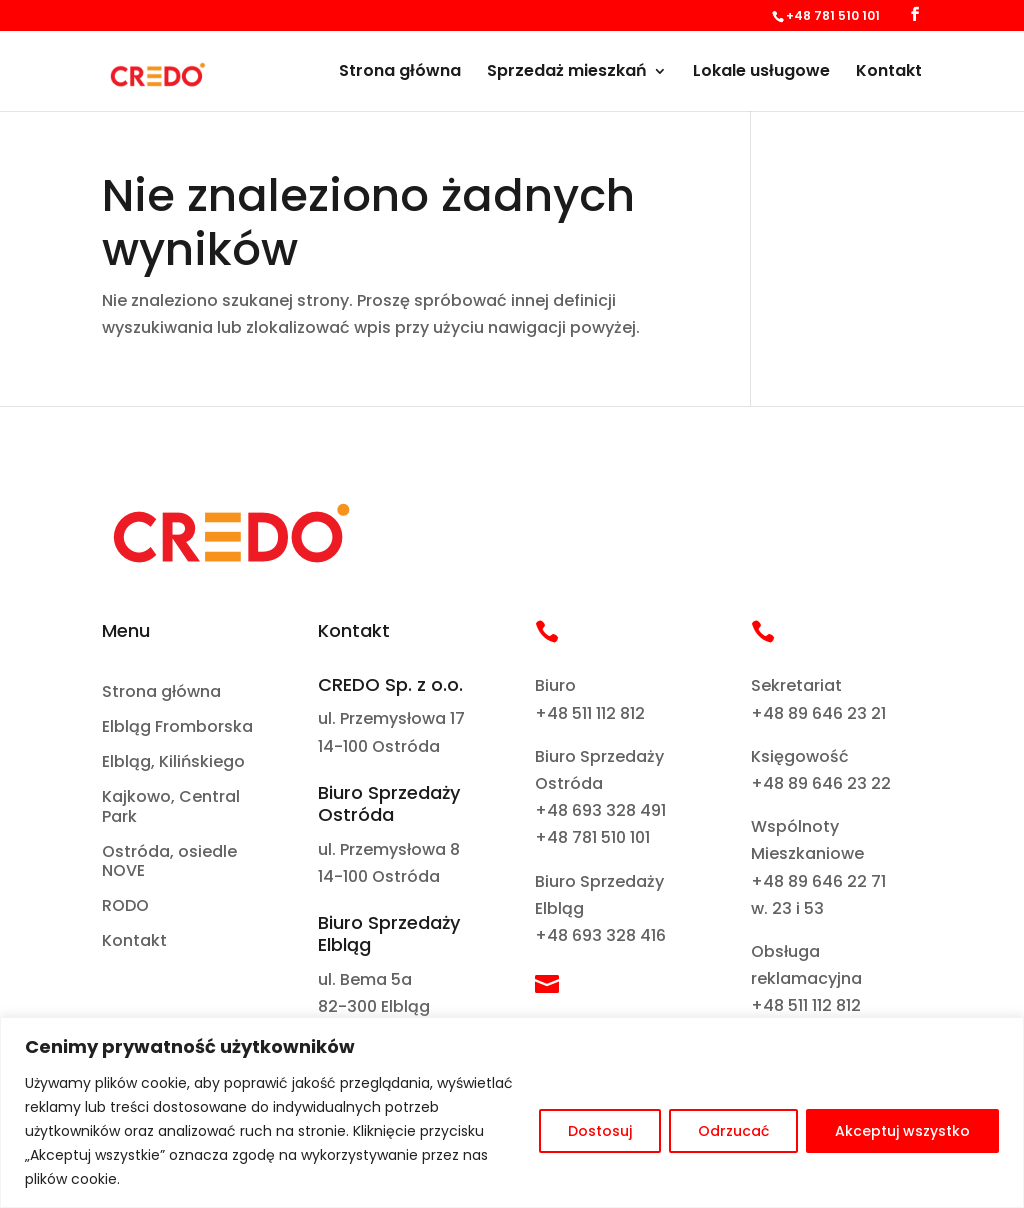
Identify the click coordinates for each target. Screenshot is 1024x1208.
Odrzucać (733, 1131)
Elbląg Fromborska (177, 727)
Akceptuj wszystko (902, 1131)
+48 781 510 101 (592, 837)
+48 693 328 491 (600, 810)
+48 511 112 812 (590, 713)
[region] (512, 1112)
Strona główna (400, 73)
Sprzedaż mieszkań (567, 73)
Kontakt (889, 73)
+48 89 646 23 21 (818, 713)
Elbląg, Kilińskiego (173, 762)
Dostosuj (600, 1131)
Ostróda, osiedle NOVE (169, 862)
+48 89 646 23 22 (821, 783)
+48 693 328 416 (600, 935)
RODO (125, 906)
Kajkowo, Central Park (171, 807)
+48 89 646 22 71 (818, 881)
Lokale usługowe (761, 73)
